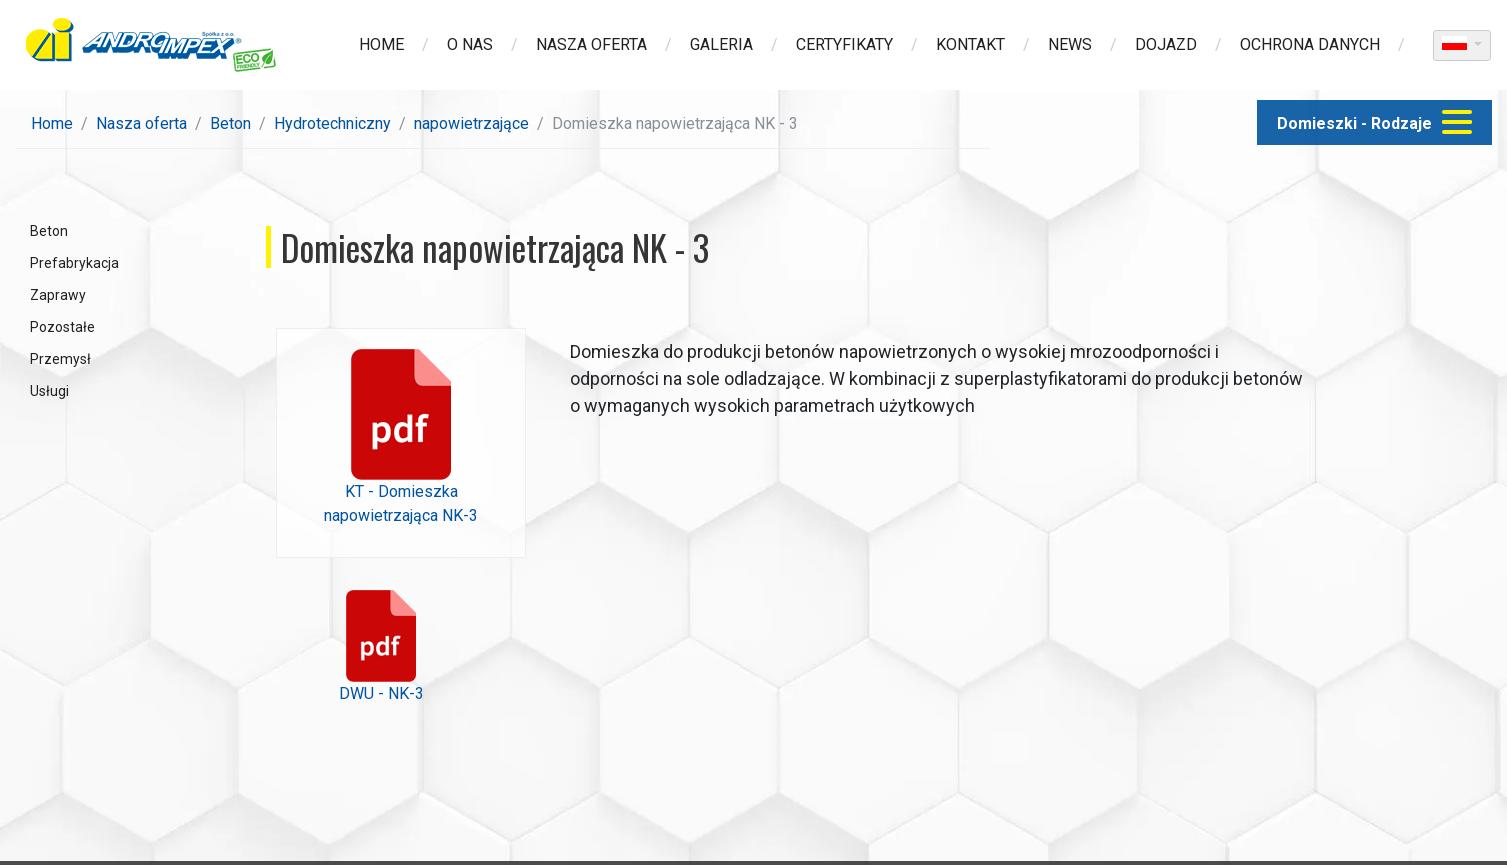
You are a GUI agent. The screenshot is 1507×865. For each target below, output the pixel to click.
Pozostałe (62, 327)
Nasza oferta (591, 44)
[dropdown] (1462, 45)
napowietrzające (471, 123)
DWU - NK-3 (381, 646)
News (1070, 44)
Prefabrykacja (74, 263)
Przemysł (60, 359)
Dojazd (1166, 44)
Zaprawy (58, 295)
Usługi (49, 391)
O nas (470, 44)
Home (381, 44)
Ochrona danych (1310, 44)
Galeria (721, 44)
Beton (230, 123)
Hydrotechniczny (332, 123)
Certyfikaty (844, 44)
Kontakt (970, 44)
